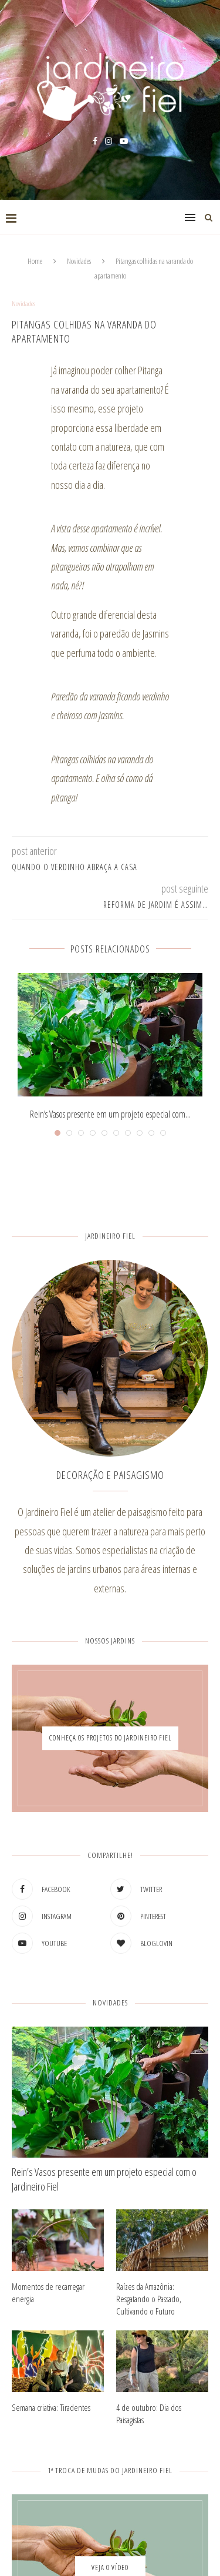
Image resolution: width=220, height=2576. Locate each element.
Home (35, 261)
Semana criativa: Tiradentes (51, 2407)
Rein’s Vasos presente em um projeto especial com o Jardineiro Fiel (104, 2179)
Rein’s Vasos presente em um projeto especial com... (110, 1114)
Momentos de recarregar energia (48, 2292)
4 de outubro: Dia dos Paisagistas (148, 2413)
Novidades (79, 261)
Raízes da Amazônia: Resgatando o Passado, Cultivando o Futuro (148, 2298)
